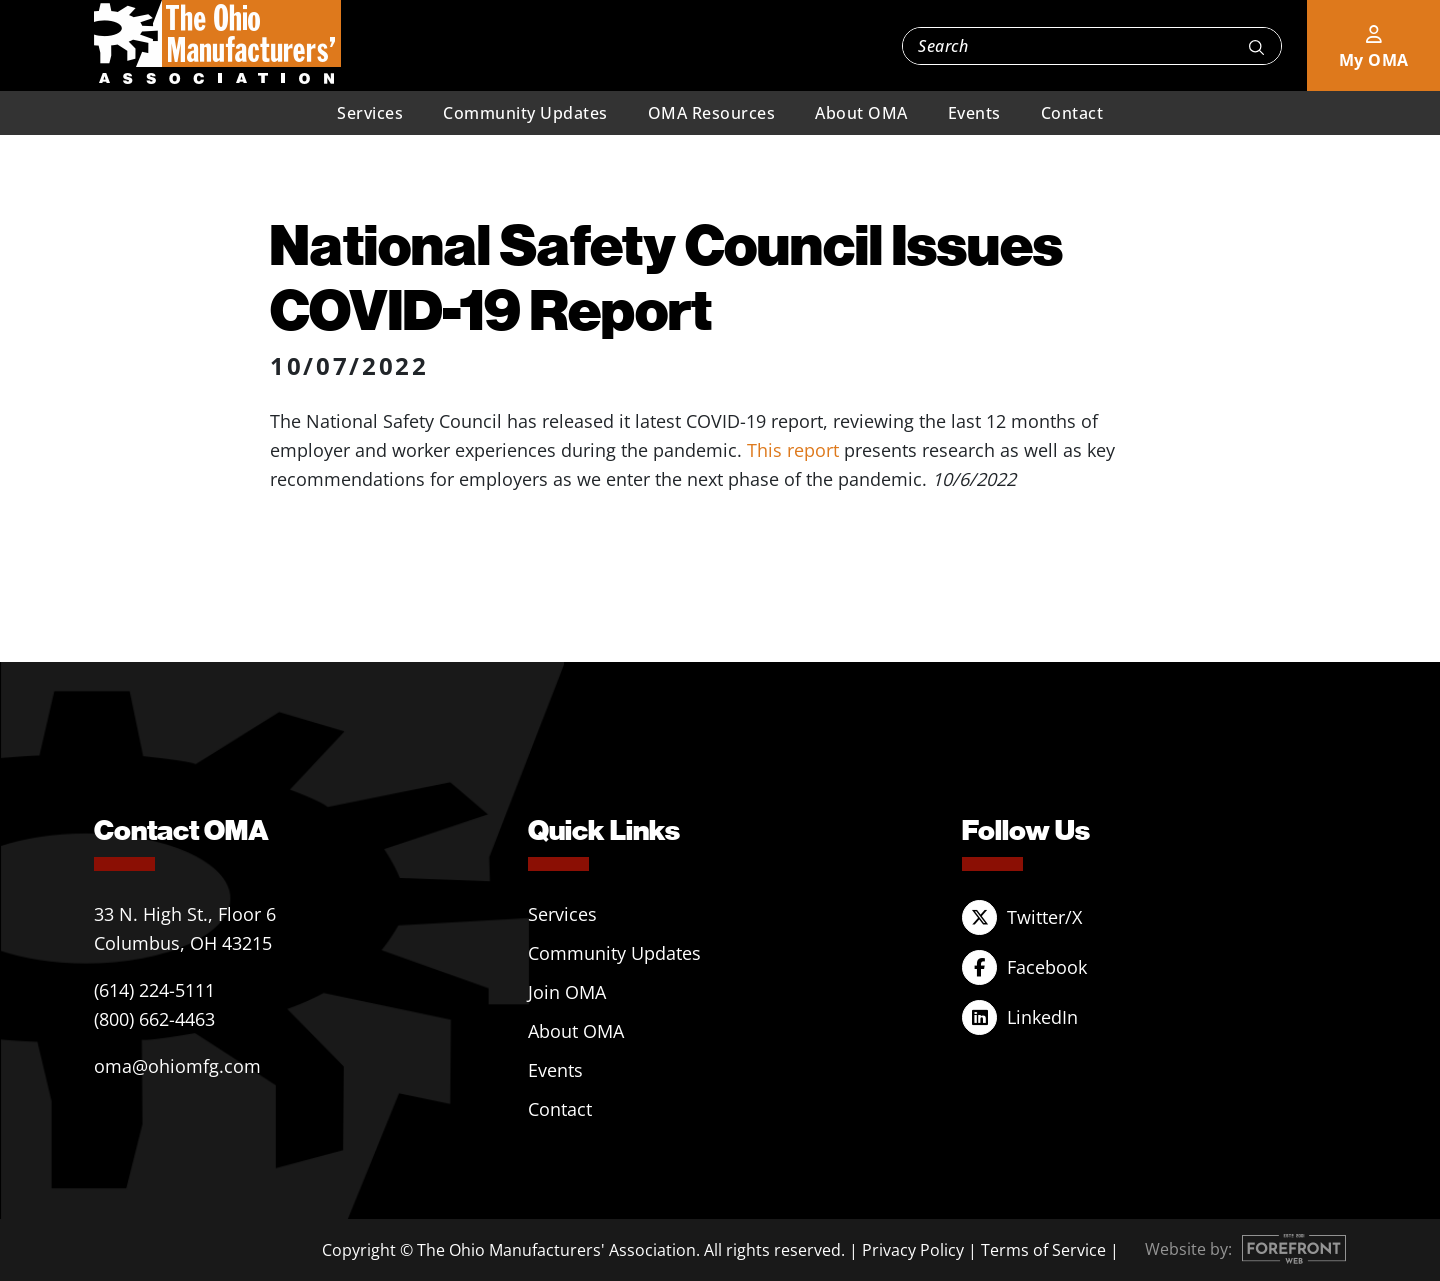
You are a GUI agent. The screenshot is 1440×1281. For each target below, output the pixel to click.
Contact (1072, 113)
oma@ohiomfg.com (177, 1066)
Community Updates (525, 113)
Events (974, 113)
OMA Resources (712, 113)
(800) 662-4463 (154, 1019)
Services (370, 113)
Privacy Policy (913, 1250)
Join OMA (567, 992)
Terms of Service (1043, 1250)
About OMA (861, 113)
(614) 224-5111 (154, 990)
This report (793, 450)
